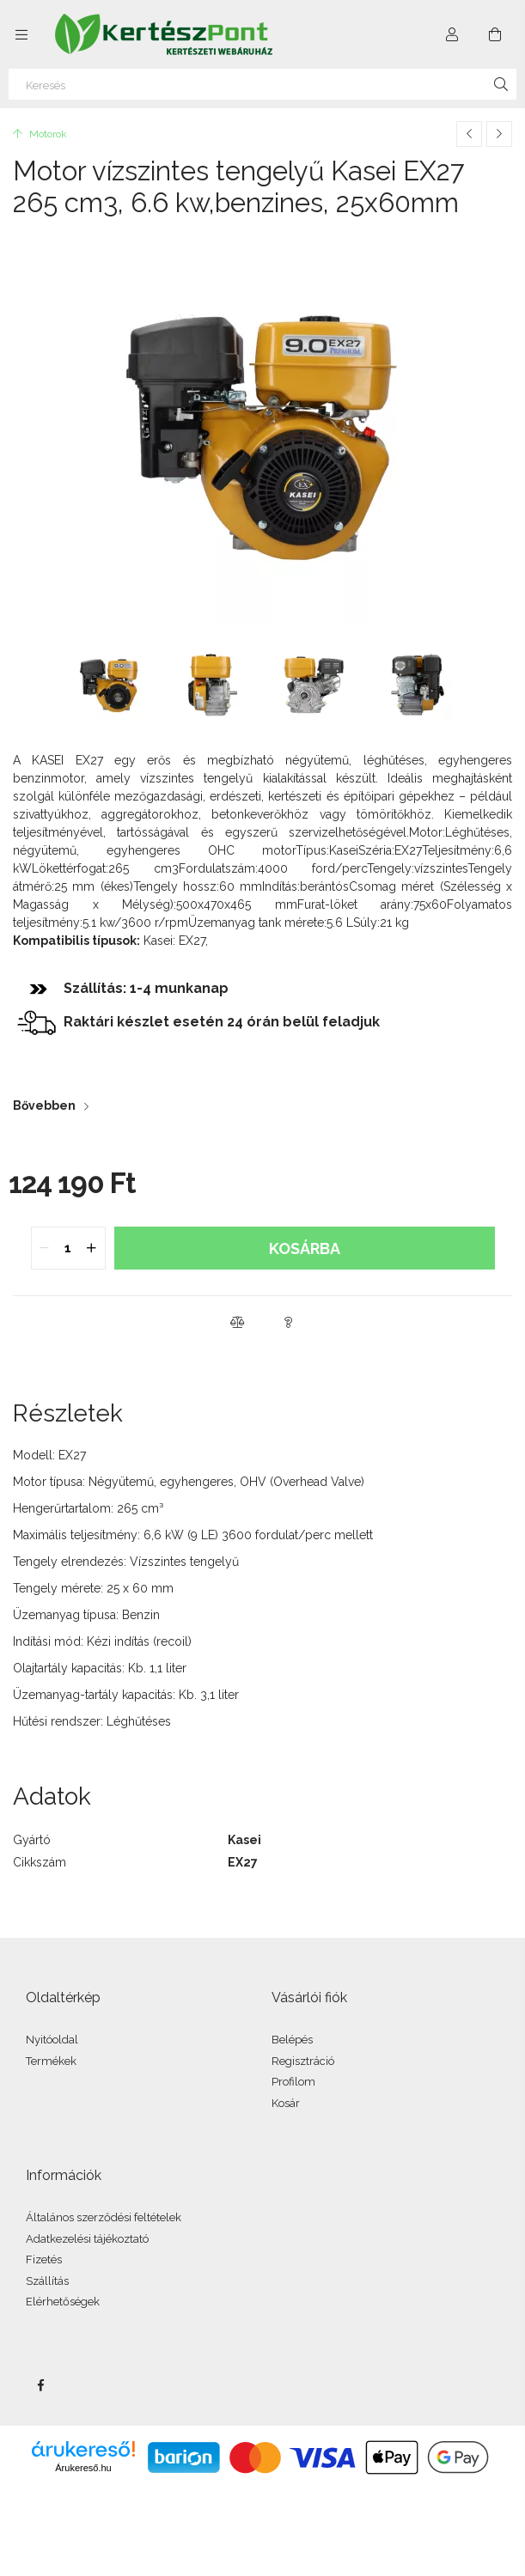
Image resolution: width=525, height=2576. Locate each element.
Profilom (293, 2081)
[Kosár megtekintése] (494, 34)
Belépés (292, 2039)
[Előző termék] (469, 134)
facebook (40, 2385)
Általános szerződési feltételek (103, 2217)
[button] (237, 1322)
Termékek (51, 2061)
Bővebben (44, 1105)
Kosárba (304, 1248)
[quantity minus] (45, 1248)
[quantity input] (68, 1248)
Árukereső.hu (83, 2468)
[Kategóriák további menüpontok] (21, 34)
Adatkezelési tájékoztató (87, 2238)
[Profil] (451, 34)
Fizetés (44, 2259)
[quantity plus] (92, 1248)
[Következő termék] (499, 134)
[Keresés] (262, 84)
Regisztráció (303, 2061)
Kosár (286, 2103)
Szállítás (47, 2281)
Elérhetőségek (63, 2301)
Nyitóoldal (52, 2039)
